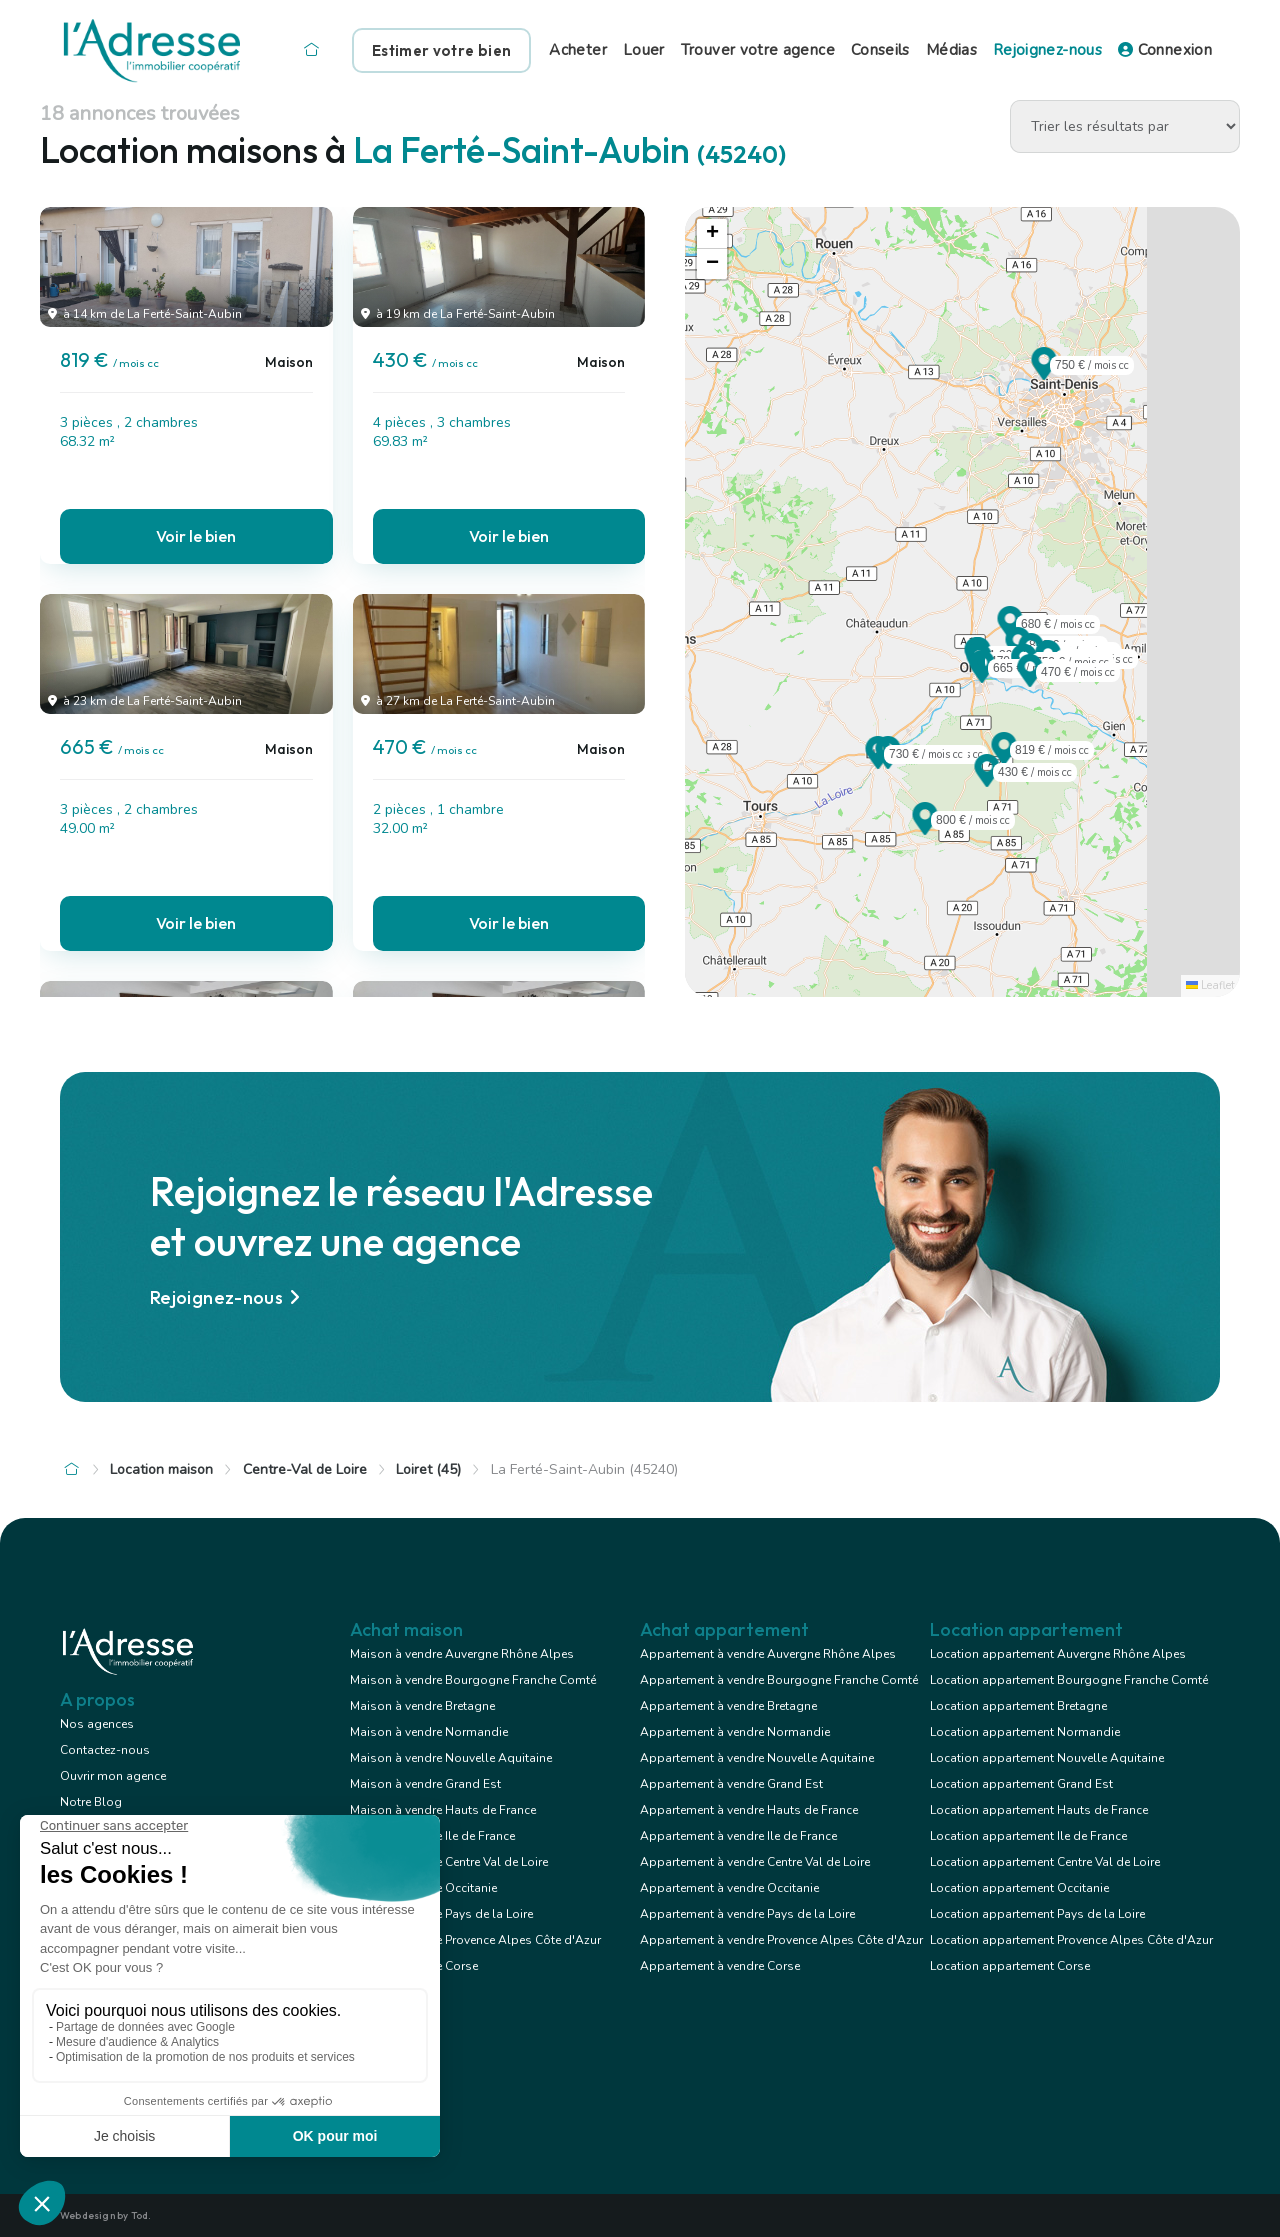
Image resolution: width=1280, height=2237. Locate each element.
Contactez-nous (105, 1750)
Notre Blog (91, 1802)
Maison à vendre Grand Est (425, 1784)
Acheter (578, 50)
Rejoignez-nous (1047, 50)
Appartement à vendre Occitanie (729, 1888)
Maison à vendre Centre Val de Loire (449, 1862)
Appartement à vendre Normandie (735, 1732)
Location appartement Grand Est (1021, 1784)
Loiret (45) (428, 1469)
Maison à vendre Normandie (429, 1732)
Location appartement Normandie (1025, 1732)
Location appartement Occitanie (1019, 1888)
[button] (1004, 759)
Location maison (161, 1469)
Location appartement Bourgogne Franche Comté (1069, 1680)
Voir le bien (196, 536)
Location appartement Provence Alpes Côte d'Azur (1071, 1940)
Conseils (880, 50)
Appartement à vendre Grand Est (731, 1784)
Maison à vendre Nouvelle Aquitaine (451, 1758)
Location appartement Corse (1010, 1966)
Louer (644, 50)
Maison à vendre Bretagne (422, 1706)
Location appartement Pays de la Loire (1037, 1914)
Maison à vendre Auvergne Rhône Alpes (462, 1654)
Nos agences (97, 1724)
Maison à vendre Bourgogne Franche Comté (473, 1680)
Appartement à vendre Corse (720, 1966)
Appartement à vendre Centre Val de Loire (755, 1862)
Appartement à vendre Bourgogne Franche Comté (779, 1680)
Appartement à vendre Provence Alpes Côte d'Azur (781, 1940)
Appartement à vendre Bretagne (728, 1706)
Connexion (1165, 50)
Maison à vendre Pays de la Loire (441, 1914)
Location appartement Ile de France (1028, 1836)
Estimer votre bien (441, 50)
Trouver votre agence (758, 50)
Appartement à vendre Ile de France (738, 1836)
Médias (951, 50)
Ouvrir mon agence (113, 1776)
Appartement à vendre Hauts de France (749, 1810)
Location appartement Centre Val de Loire (1045, 1862)
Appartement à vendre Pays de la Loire (747, 1914)
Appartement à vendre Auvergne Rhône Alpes (768, 1654)
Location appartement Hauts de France (1039, 1810)
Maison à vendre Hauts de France (443, 1810)
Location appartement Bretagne (1018, 1706)
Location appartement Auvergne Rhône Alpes (1058, 1654)
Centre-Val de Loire (305, 1469)
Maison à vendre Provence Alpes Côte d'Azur (475, 1940)
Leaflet (1210, 985)
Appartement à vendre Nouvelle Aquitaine (757, 1758)
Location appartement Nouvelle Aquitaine (1047, 1758)
